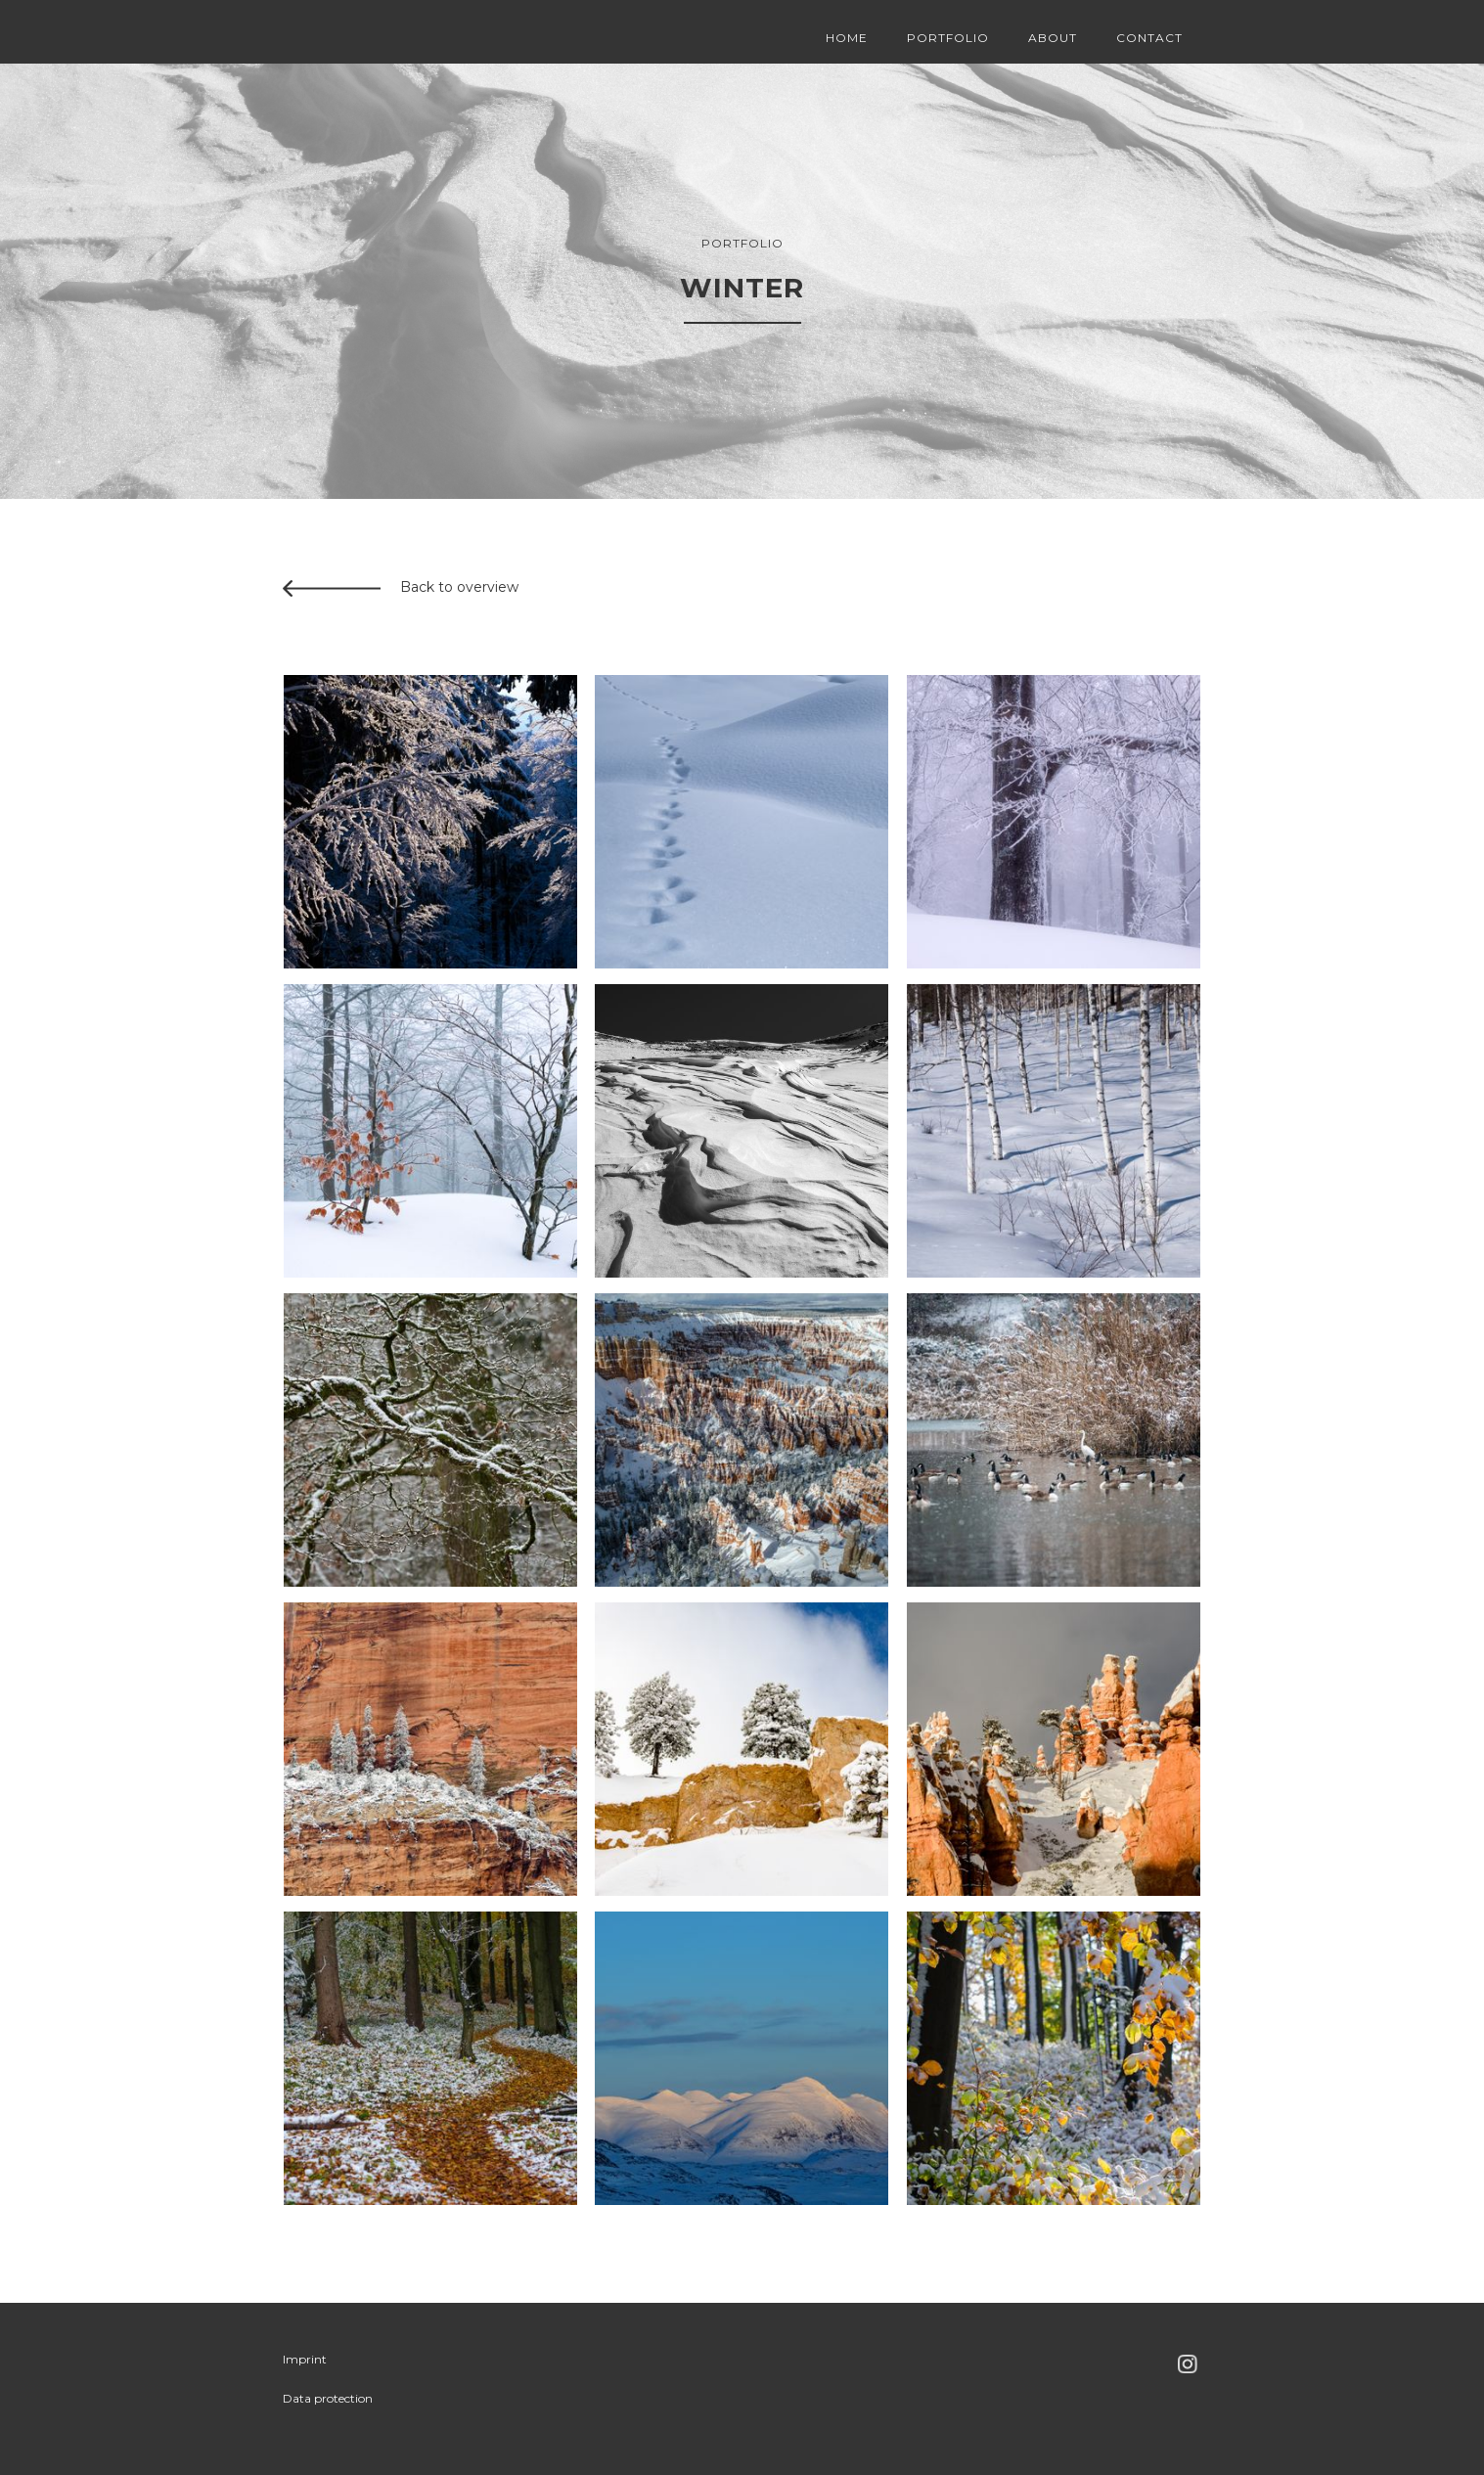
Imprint (305, 2359)
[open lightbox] (430, 821)
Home (847, 37)
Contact (1149, 37)
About (1052, 37)
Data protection (328, 2398)
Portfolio (948, 37)
